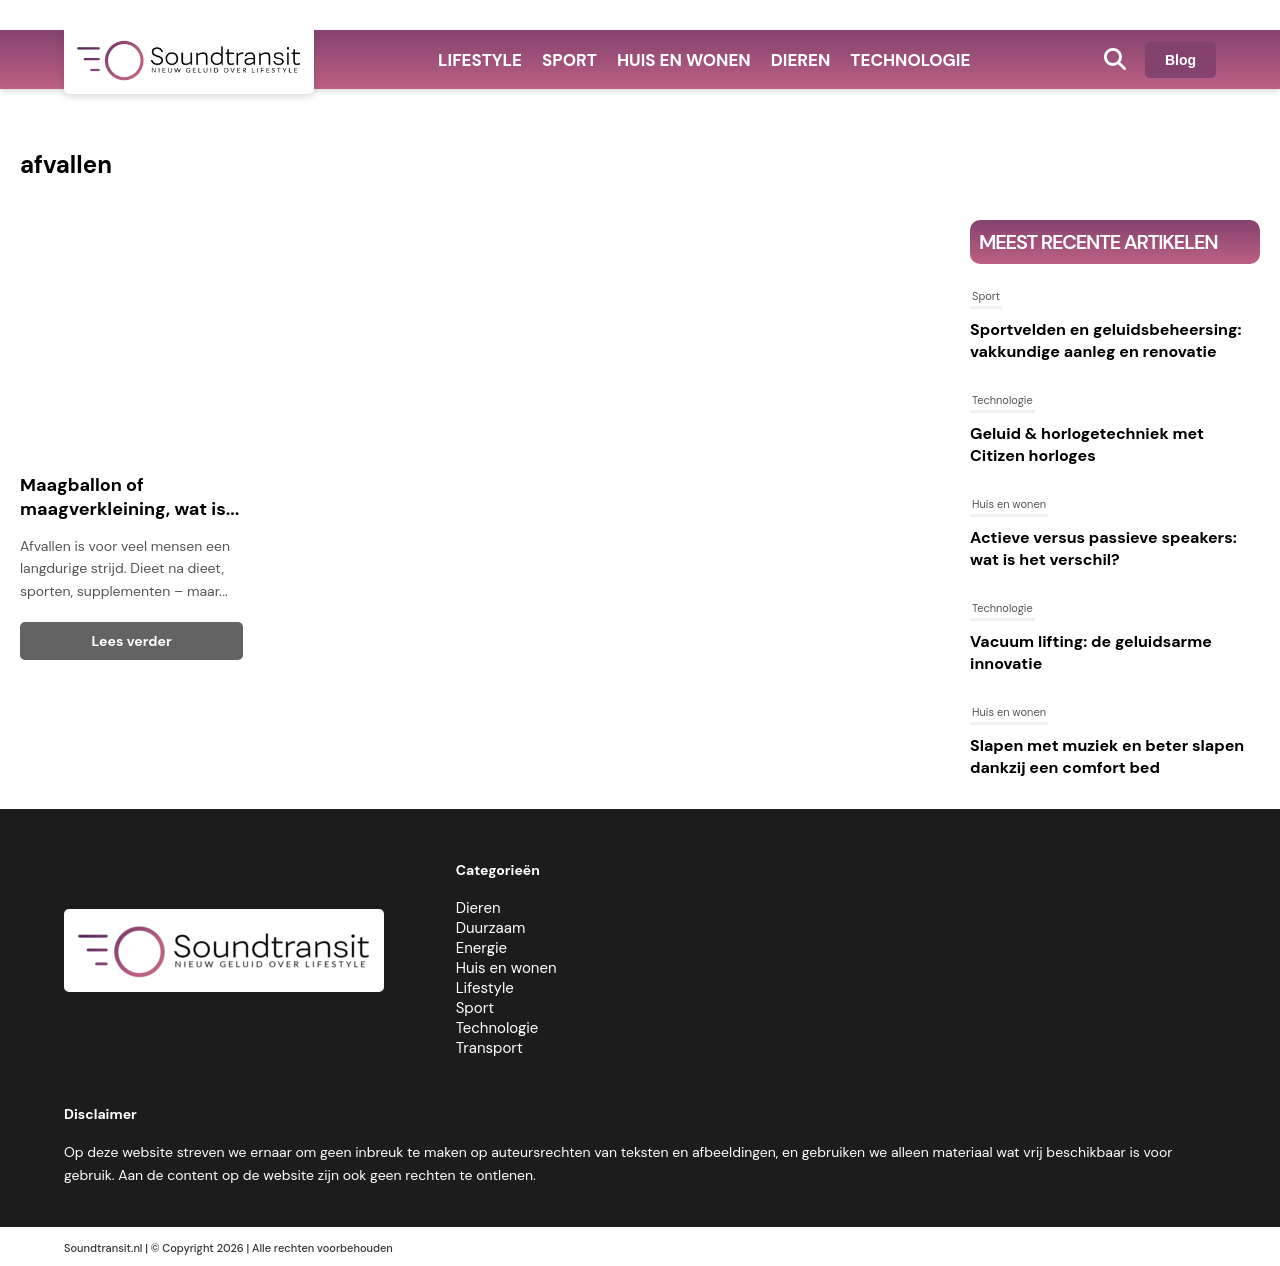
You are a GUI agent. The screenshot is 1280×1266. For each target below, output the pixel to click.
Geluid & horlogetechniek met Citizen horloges (1087, 444)
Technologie (910, 60)
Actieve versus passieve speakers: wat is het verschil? (1103, 548)
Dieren (801, 60)
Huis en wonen (684, 60)
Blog (1180, 60)
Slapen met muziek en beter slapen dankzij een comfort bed (1107, 756)
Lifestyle (480, 60)
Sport (569, 60)
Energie (481, 948)
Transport (489, 1048)
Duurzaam (491, 928)
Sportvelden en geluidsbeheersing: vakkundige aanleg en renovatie (1106, 340)
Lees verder (132, 641)
